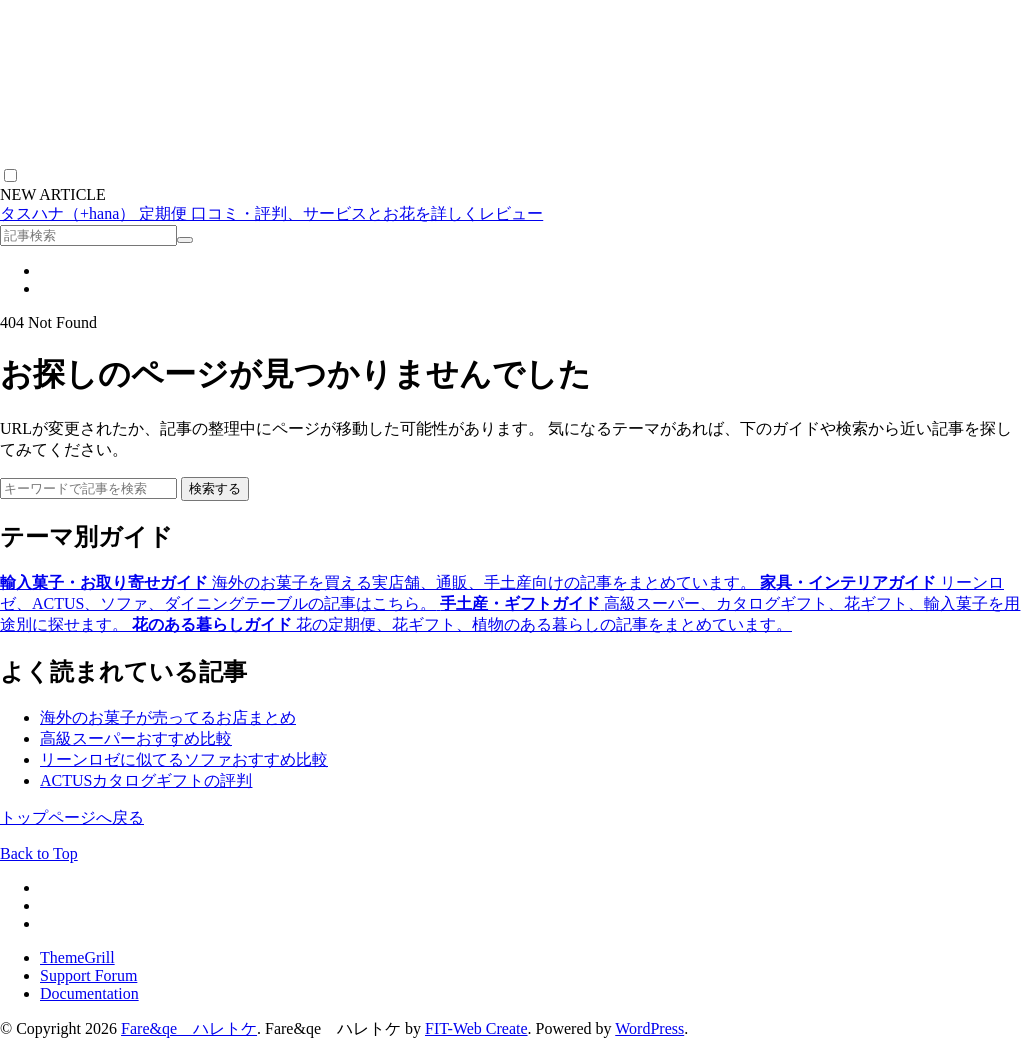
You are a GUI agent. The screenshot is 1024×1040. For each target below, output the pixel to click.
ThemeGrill (77, 957)
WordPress (649, 1028)
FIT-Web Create (476, 1028)
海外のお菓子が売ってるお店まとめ (168, 717)
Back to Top (39, 853)
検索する (215, 488)
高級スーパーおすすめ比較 (136, 738)
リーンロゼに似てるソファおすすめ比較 (184, 759)
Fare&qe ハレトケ (189, 1028)
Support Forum (88, 975)
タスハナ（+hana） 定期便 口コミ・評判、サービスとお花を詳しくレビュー (271, 213)
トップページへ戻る (72, 817)
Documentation (89, 993)
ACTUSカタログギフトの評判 (146, 780)
